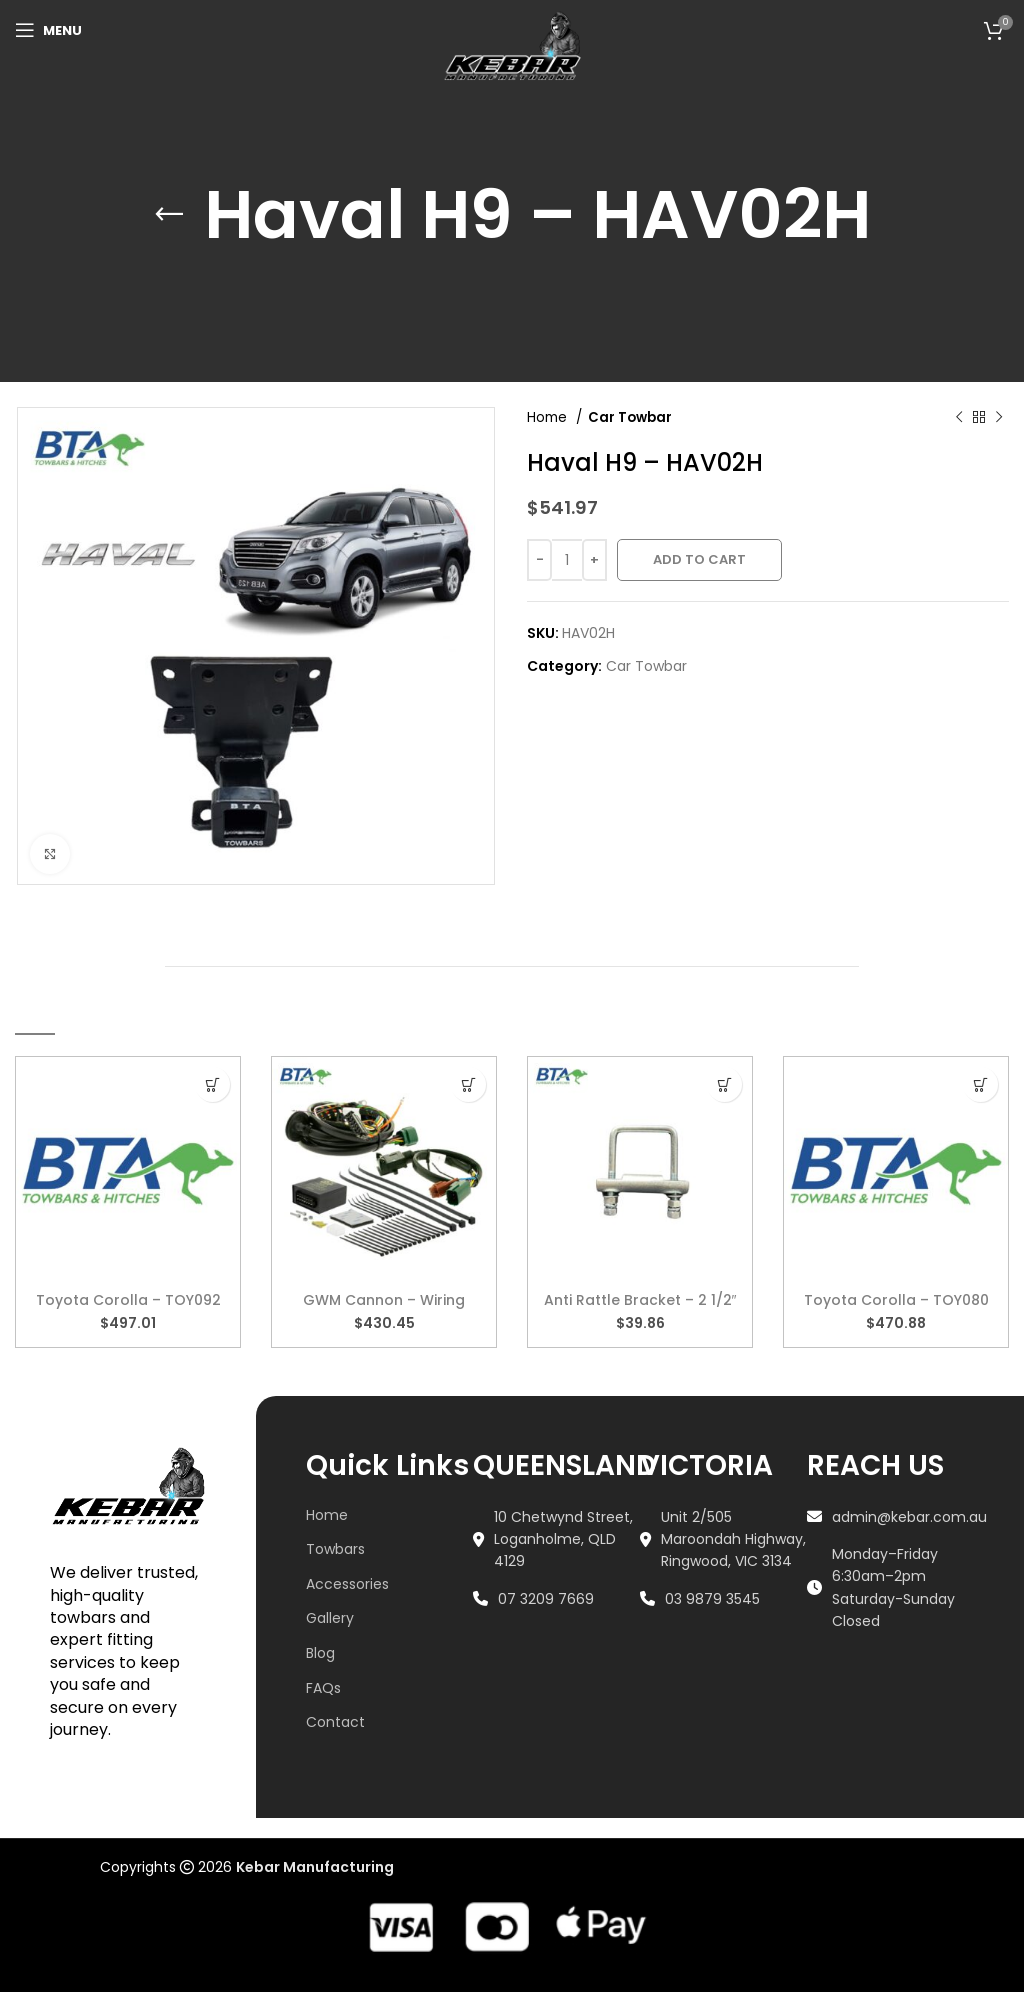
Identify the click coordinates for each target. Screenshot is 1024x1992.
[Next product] (999, 418)
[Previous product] (959, 418)
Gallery (330, 1618)
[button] (212, 1084)
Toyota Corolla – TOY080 (896, 1300)
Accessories (347, 1584)
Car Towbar (630, 417)
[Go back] (169, 191)
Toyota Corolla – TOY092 (128, 1300)
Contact (335, 1722)
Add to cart (699, 559)
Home (549, 417)
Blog (320, 1653)
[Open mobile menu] (48, 30)
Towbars (335, 1549)
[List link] (556, 1539)
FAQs (323, 1688)
